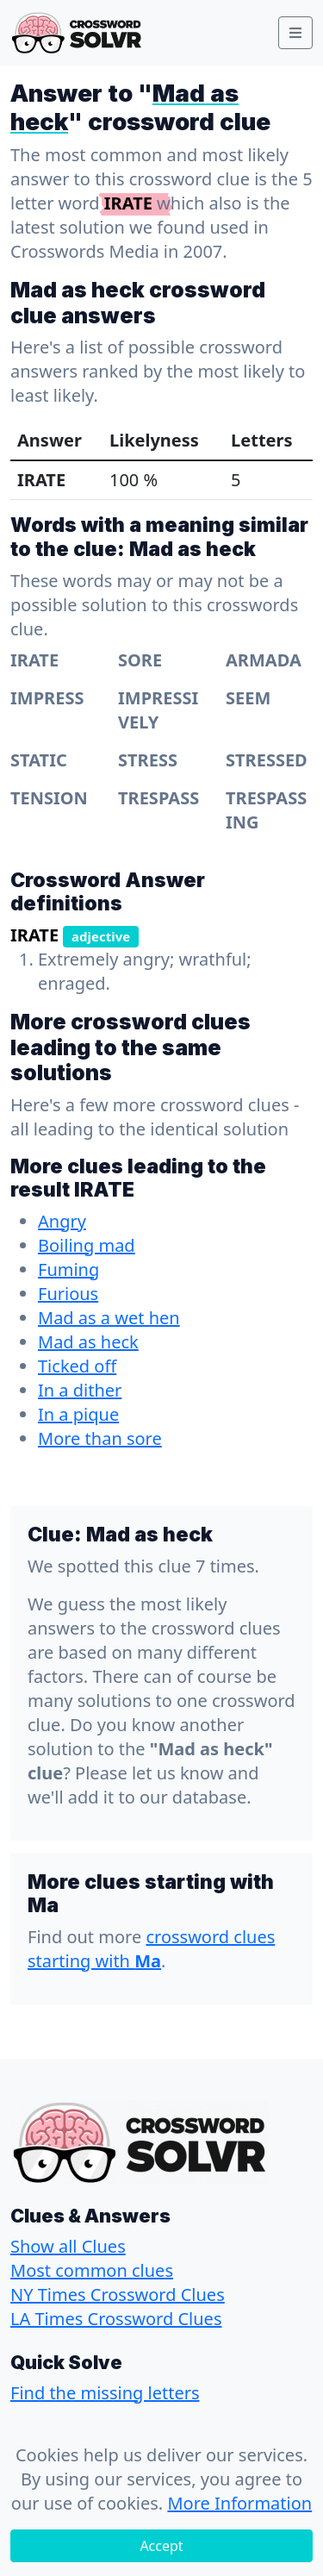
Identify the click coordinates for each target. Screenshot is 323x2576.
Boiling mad (86, 1245)
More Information (239, 2503)
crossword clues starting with (151, 1949)
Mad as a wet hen (109, 1317)
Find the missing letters (105, 2392)
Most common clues (91, 2270)
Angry (62, 1221)
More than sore (100, 1438)
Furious (68, 1293)
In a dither (79, 1390)
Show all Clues (68, 2246)
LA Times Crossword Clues (115, 2318)
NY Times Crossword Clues (117, 2294)
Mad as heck (88, 1342)
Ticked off (77, 1366)
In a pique (78, 1414)
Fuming (68, 1269)
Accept (161, 2545)
